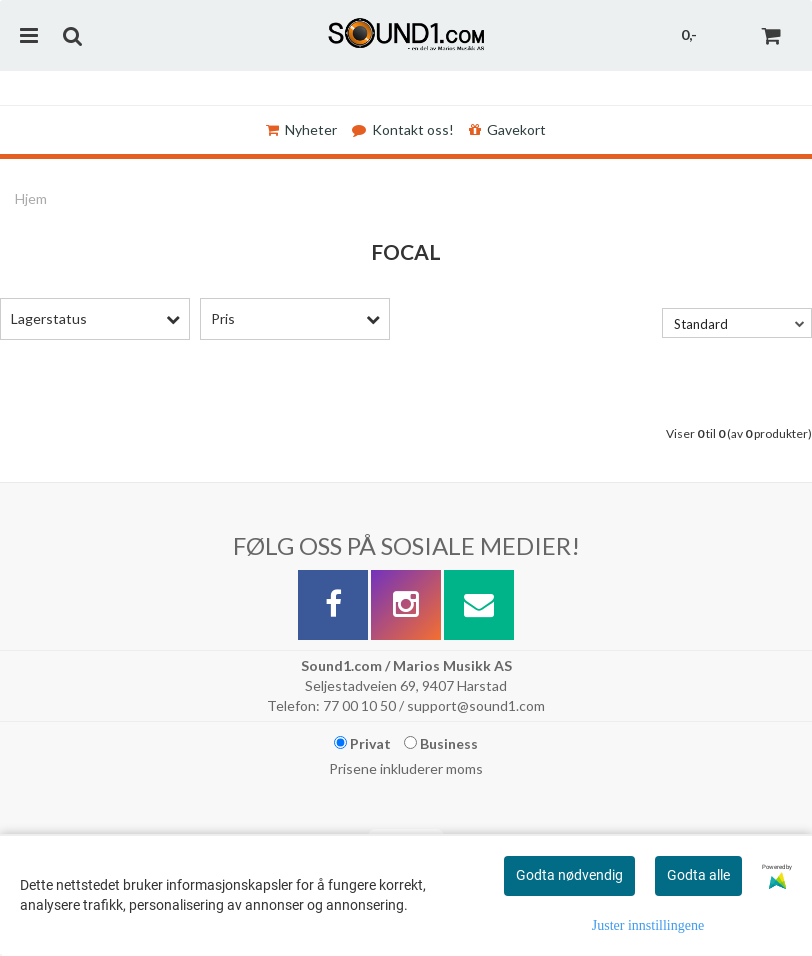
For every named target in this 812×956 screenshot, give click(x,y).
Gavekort (507, 129)
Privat (362, 743)
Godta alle (698, 875)
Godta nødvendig (569, 875)
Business (441, 743)
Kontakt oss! (403, 129)
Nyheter (301, 129)
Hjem (31, 198)
